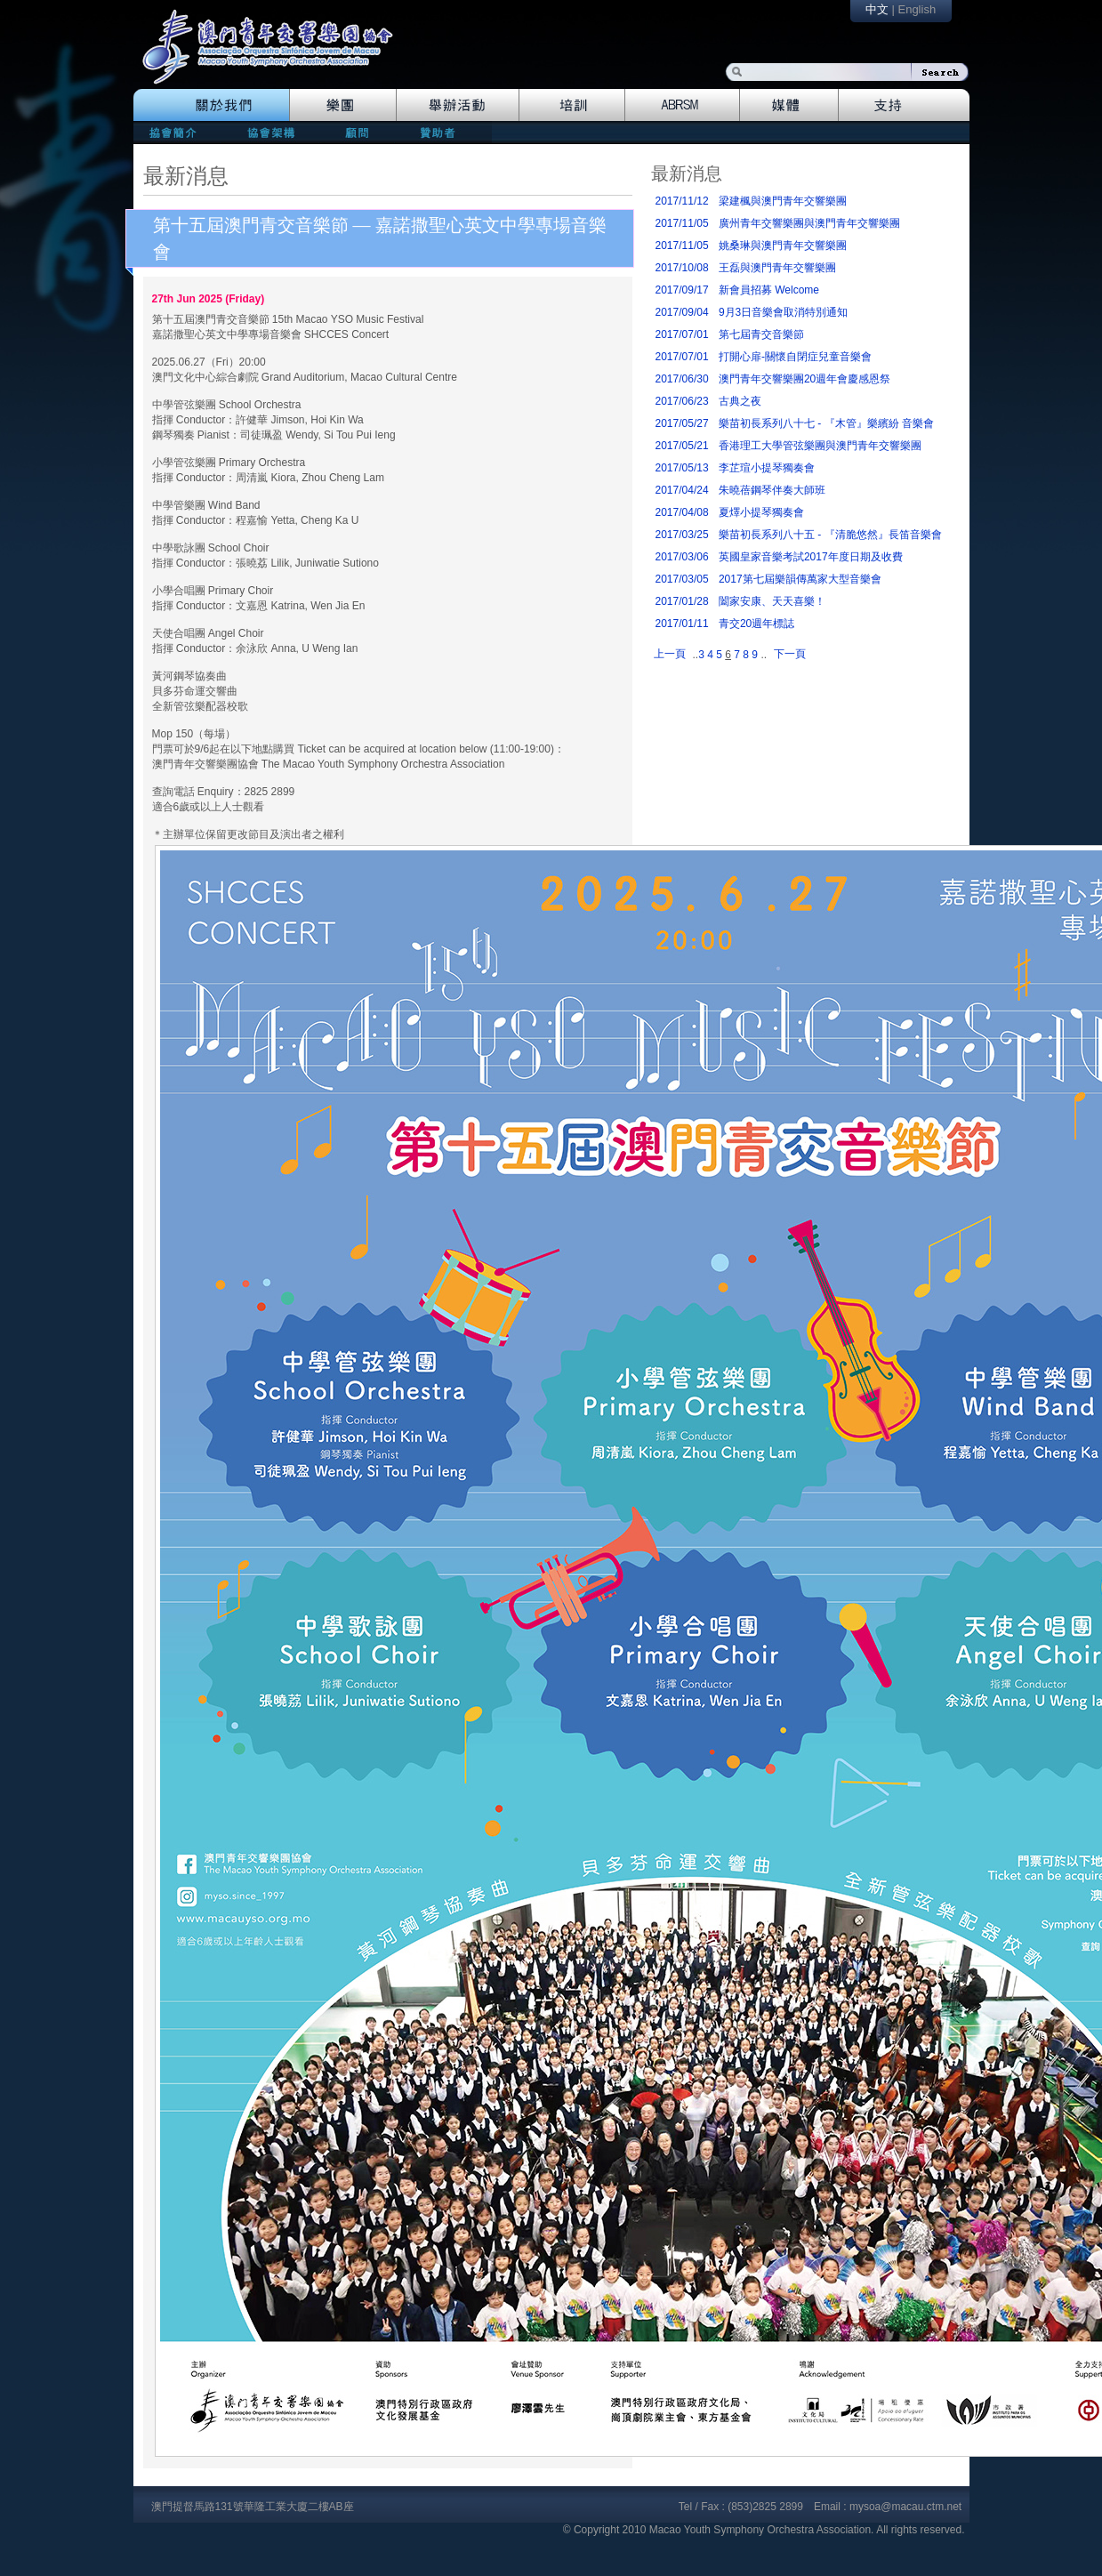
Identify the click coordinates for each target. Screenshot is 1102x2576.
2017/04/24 (682, 490)
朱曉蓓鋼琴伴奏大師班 (772, 490)
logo (276, 55)
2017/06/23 (682, 401)
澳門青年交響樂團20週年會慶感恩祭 (804, 379)
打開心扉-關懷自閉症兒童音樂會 (795, 356)
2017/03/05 (682, 579)
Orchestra (343, 105)
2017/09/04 (682, 312)
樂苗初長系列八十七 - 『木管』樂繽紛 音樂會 (826, 423)
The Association (211, 105)
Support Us (904, 105)
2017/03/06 (682, 557)
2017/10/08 (682, 268)
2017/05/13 (682, 468)
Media (789, 105)
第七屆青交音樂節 (761, 334)
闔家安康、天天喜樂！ (772, 601)
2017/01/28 (682, 601)
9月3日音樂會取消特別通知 (783, 312)
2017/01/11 (682, 623)
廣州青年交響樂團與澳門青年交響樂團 (809, 223)
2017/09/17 (682, 290)
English (916, 9)
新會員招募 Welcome (769, 290)
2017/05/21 (682, 445)
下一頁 (790, 654)
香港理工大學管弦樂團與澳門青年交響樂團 (820, 445)
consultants (356, 132)
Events (458, 105)
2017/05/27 (682, 423)
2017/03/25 (682, 534)
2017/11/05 (682, 223)
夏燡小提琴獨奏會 (761, 512)
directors (269, 132)
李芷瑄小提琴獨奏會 (767, 468)
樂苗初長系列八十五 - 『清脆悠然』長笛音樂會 (830, 534)
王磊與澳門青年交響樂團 (777, 268)
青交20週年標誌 (756, 623)
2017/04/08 (682, 512)
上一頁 (670, 654)
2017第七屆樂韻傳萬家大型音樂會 (800, 579)
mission (177, 132)
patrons (443, 132)
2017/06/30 (682, 379)
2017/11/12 (682, 201)
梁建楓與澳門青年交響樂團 (783, 201)
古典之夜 (740, 401)
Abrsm (682, 105)
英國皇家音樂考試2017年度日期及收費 (811, 557)
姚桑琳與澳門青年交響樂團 (783, 245)
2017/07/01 (682, 334)
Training (572, 105)
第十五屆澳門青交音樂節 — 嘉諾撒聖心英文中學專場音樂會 (380, 238)
